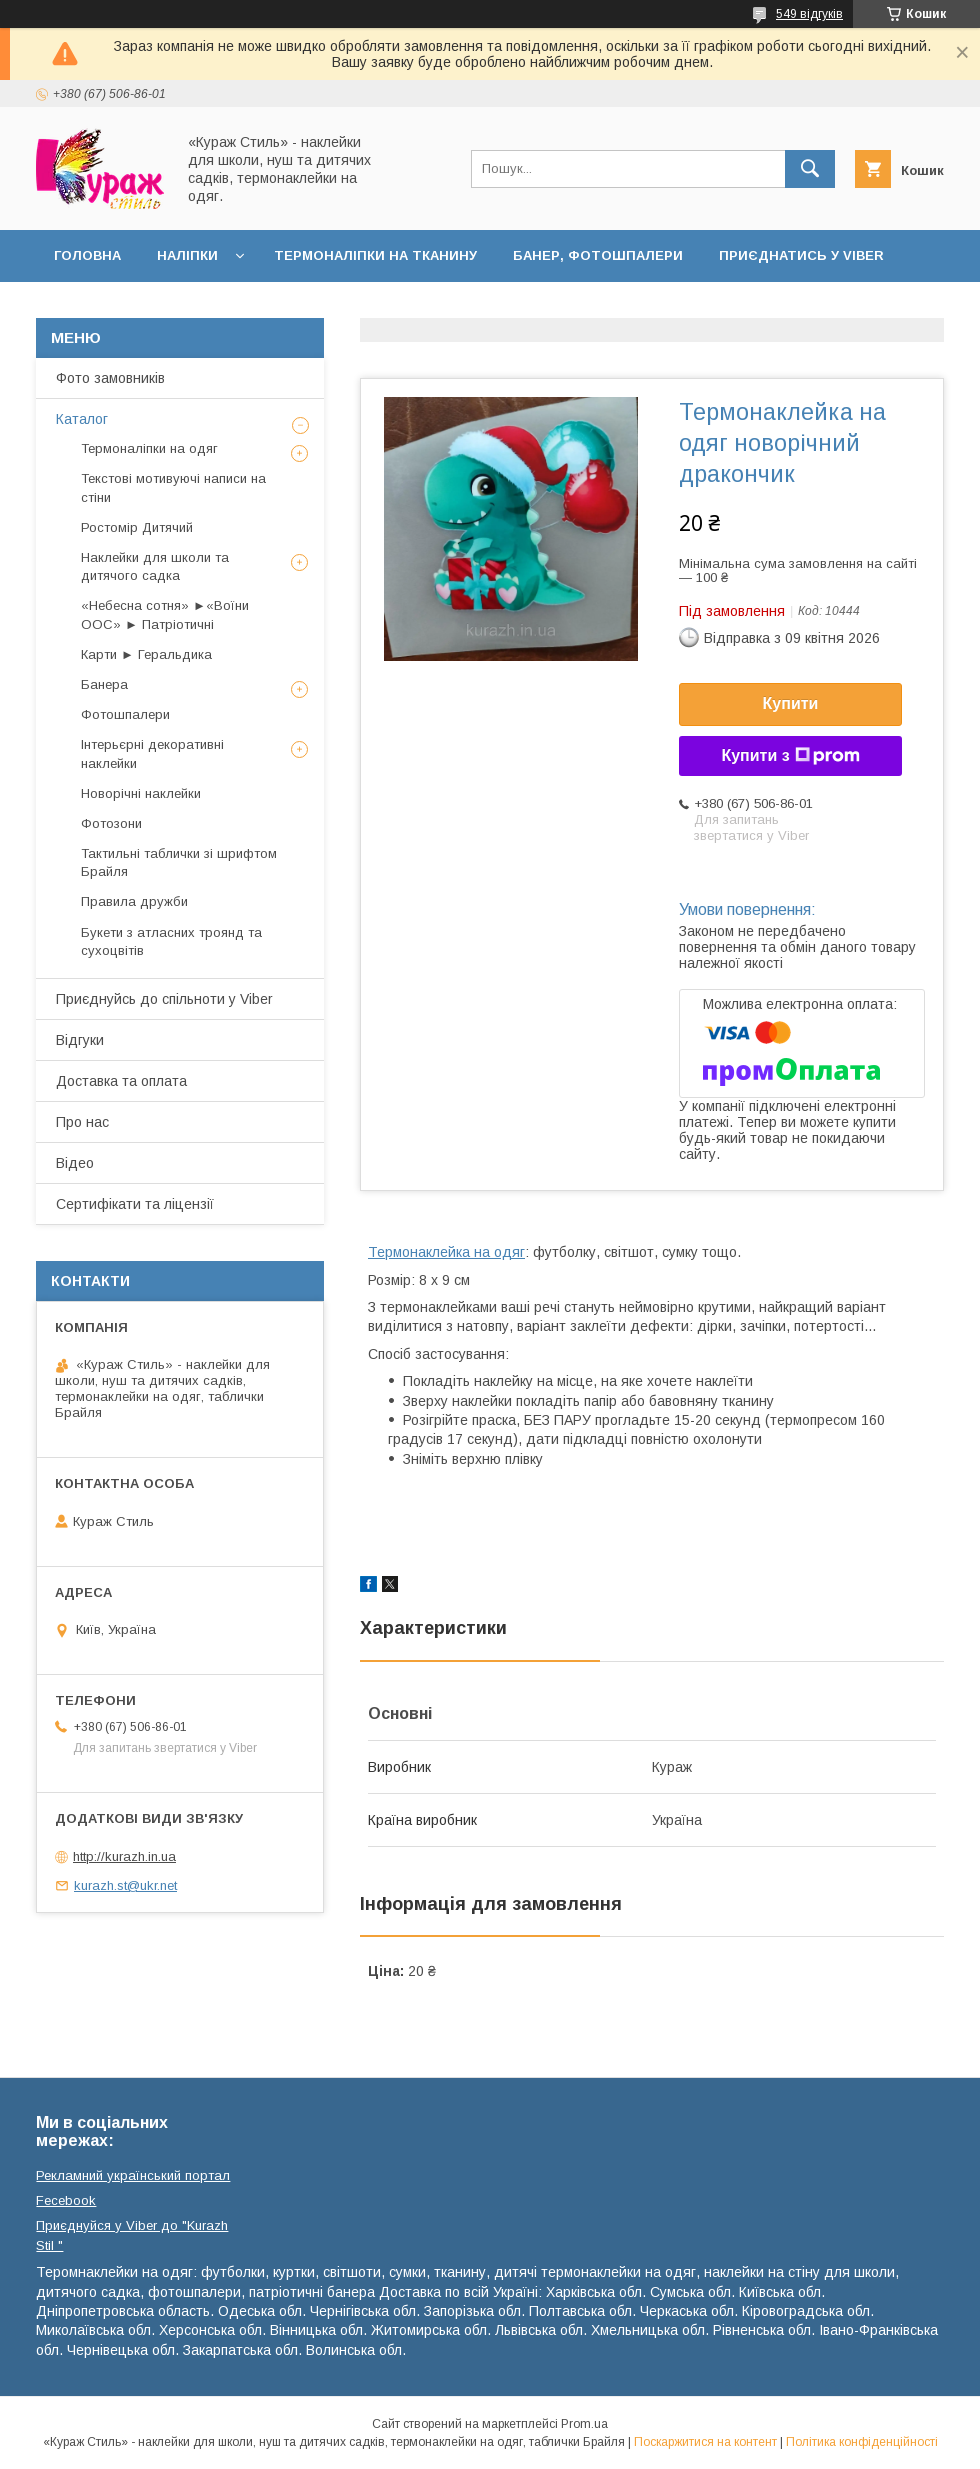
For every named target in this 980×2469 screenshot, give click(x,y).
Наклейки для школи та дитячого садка (155, 566)
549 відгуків (809, 14)
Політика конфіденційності (862, 2442)
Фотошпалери (125, 714)
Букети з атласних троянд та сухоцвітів (171, 941)
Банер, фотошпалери (598, 255)
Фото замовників (110, 378)
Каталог (82, 419)
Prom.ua (584, 2424)
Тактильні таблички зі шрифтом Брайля (179, 862)
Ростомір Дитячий (137, 527)
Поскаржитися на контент (705, 2442)
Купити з (790, 756)
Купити (791, 703)
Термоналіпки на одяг (149, 448)
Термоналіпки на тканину (375, 255)
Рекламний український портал (133, 2175)
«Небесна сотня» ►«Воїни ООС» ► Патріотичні (165, 614)
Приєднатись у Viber (801, 255)
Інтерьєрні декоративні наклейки (152, 753)
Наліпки (187, 255)
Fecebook (66, 2200)
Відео (75, 1163)
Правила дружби (134, 901)
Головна (87, 255)
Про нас (82, 1122)
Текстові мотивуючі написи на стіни (173, 487)
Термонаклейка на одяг (446, 1252)
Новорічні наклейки (141, 793)
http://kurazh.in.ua (124, 1856)
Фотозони (111, 823)
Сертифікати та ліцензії (135, 1204)
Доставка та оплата (133, 307)
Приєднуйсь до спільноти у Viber (164, 999)
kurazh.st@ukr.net (125, 1885)
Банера (104, 684)
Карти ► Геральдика (146, 654)
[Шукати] (810, 169)
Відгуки (80, 1040)
